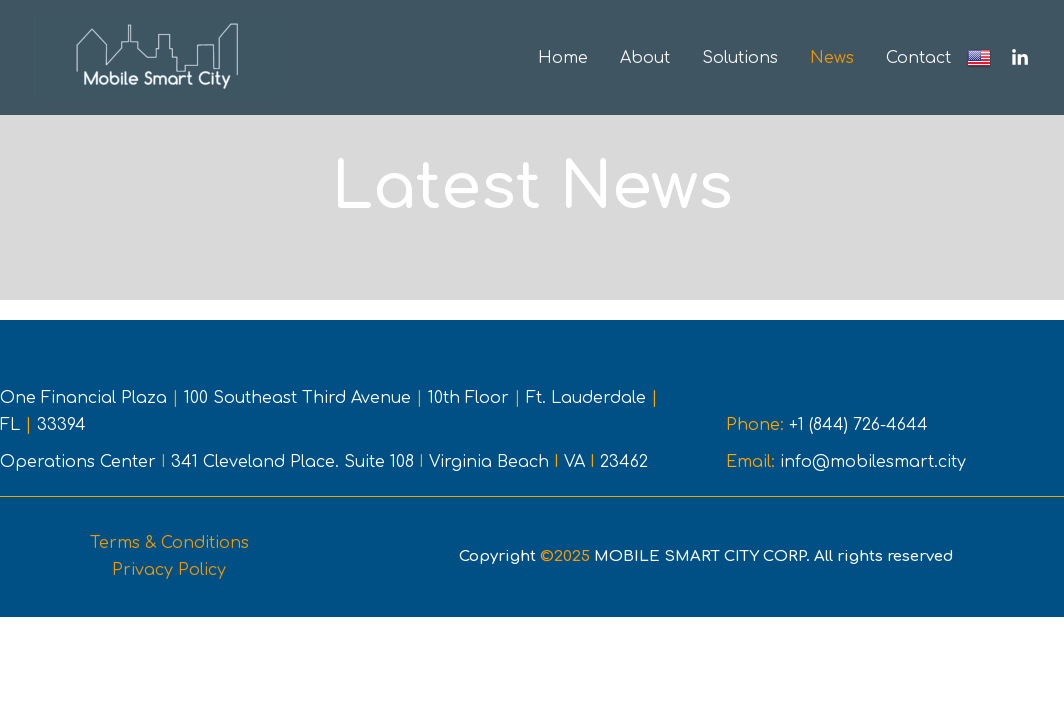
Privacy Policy (169, 570)
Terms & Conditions (169, 543)
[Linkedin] (1020, 58)
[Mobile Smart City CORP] (160, 57)
